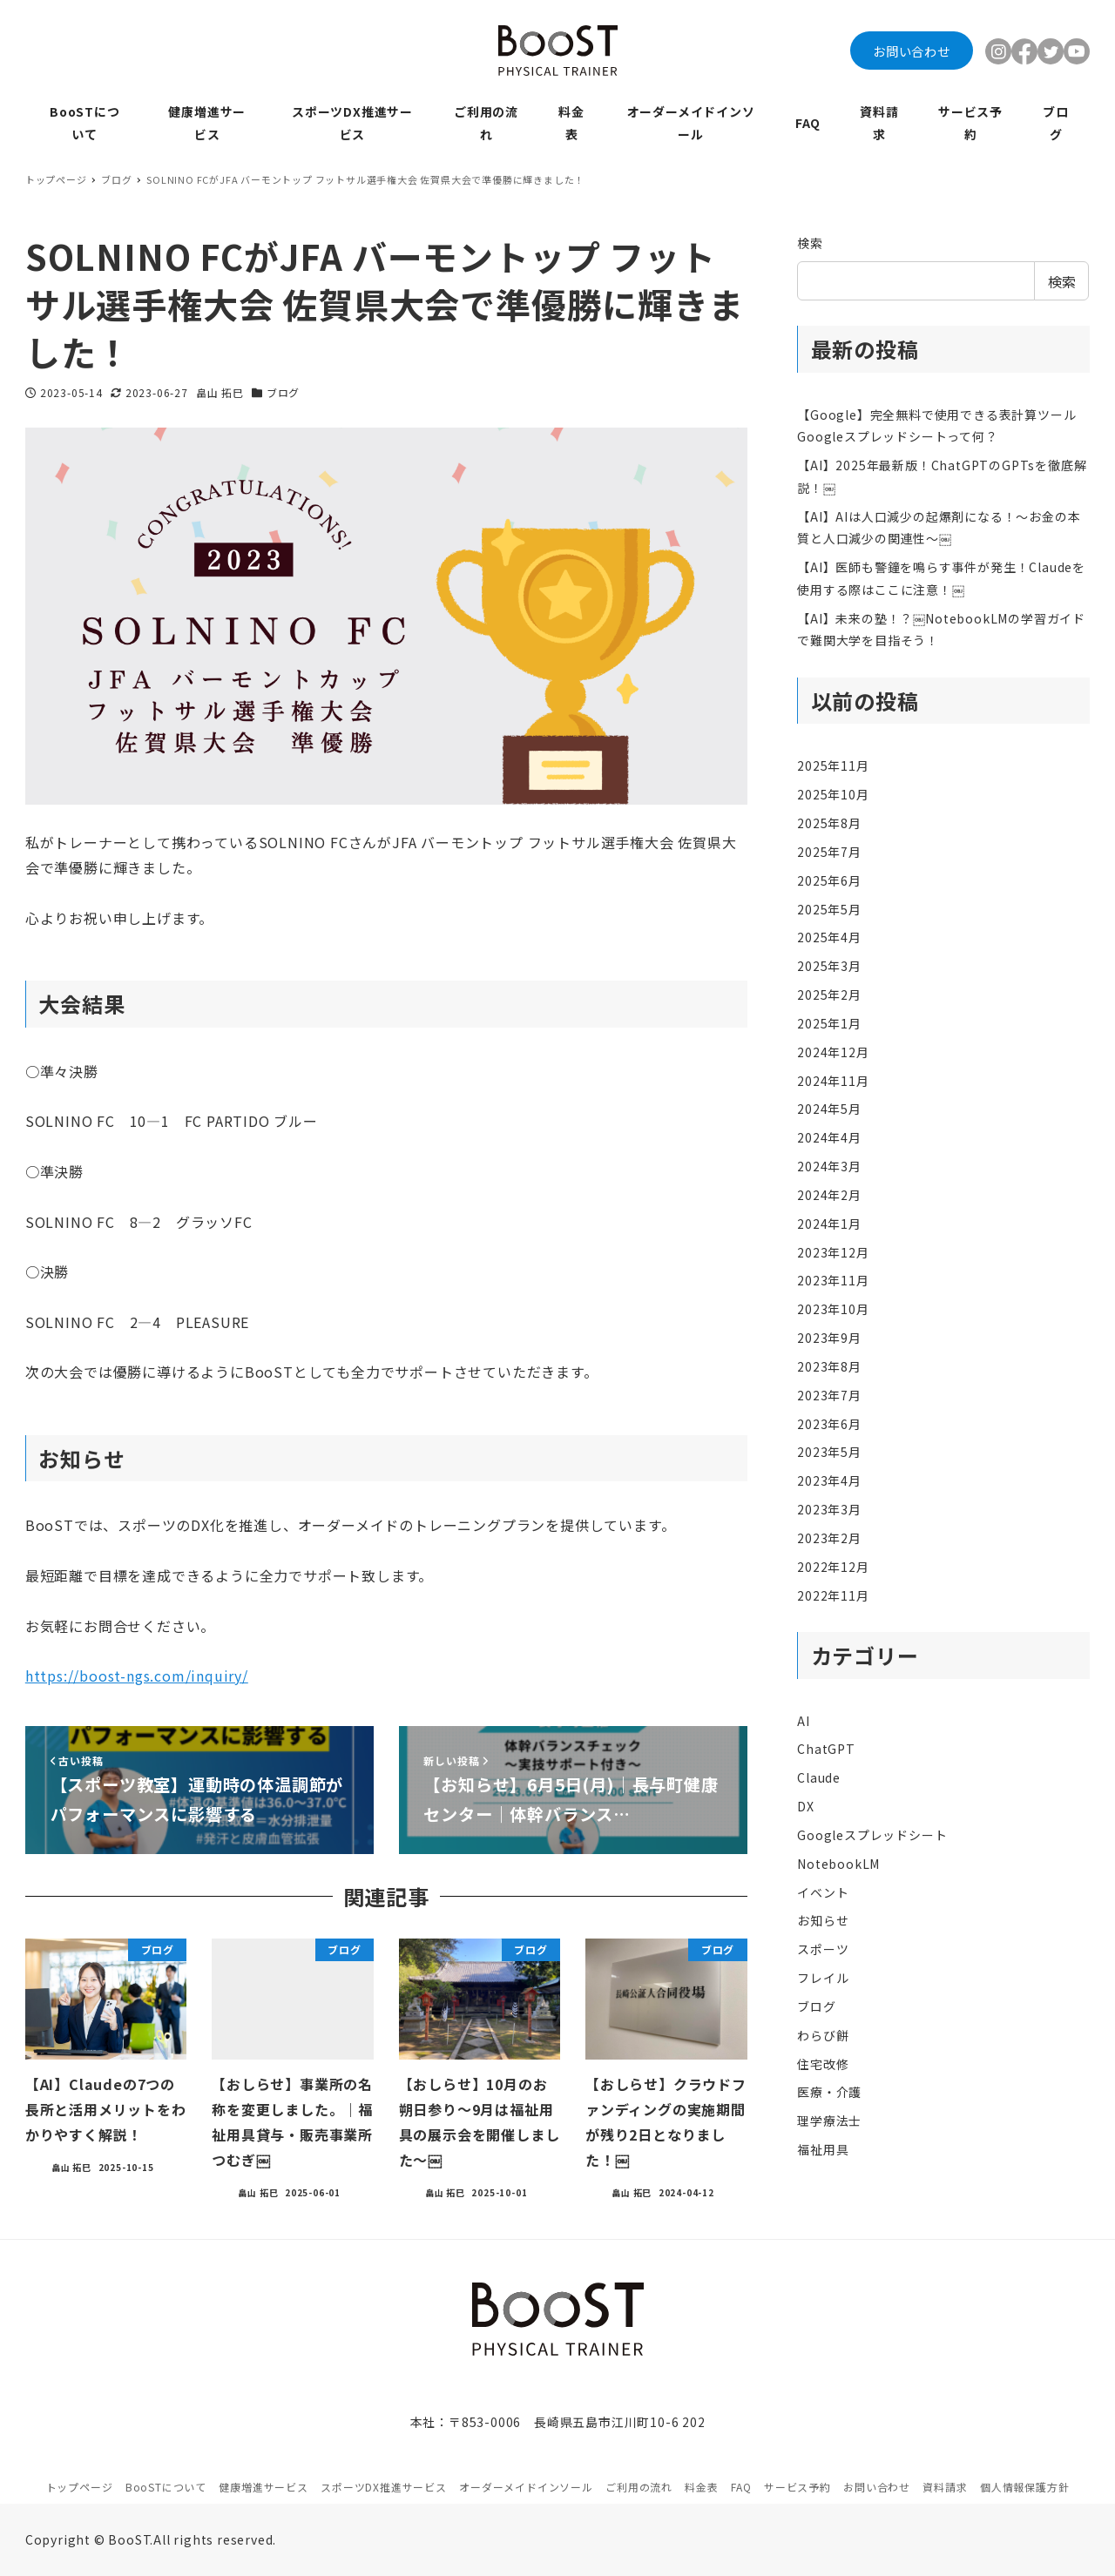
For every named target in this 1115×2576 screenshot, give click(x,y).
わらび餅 (822, 2035)
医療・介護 (829, 2092)
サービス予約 (797, 2486)
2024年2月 (829, 1195)
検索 (810, 243)
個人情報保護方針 (1024, 2486)
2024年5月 (829, 1108)
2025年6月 (829, 880)
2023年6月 (829, 1424)
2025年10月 (832, 794)
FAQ (741, 2486)
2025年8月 (829, 823)
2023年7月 (829, 1395)
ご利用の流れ (638, 2486)
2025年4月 (829, 937)
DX (805, 1806)
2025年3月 (829, 965)
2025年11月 (832, 765)
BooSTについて (165, 2486)
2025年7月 (829, 851)
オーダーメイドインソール (526, 2486)
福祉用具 (822, 2149)
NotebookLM (838, 1863)
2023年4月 (829, 1480)
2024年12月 (832, 1052)
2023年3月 (829, 1509)
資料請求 (944, 2486)
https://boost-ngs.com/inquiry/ (136, 1675)
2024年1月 (829, 1223)
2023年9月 (829, 1337)
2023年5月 (829, 1451)
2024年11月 (832, 1080)
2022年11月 (832, 1595)
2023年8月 (829, 1366)
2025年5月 (829, 909)
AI (803, 1721)
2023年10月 (832, 1309)
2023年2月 (829, 1538)
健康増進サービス (263, 2486)
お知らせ (822, 1920)
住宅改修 (822, 2064)
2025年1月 (829, 1023)
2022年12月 (832, 1566)
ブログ (283, 392)
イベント (822, 1892)
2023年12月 (832, 1252)
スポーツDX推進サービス (384, 2486)
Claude (819, 1777)
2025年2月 (829, 994)
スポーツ (822, 1949)
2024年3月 (829, 1166)
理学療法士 (829, 2120)
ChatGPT (826, 1748)
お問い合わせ (911, 51)
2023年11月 (832, 1280)
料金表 (701, 2486)
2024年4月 (829, 1137)
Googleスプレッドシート (872, 1835)
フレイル (822, 1977)
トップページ (79, 2486)
